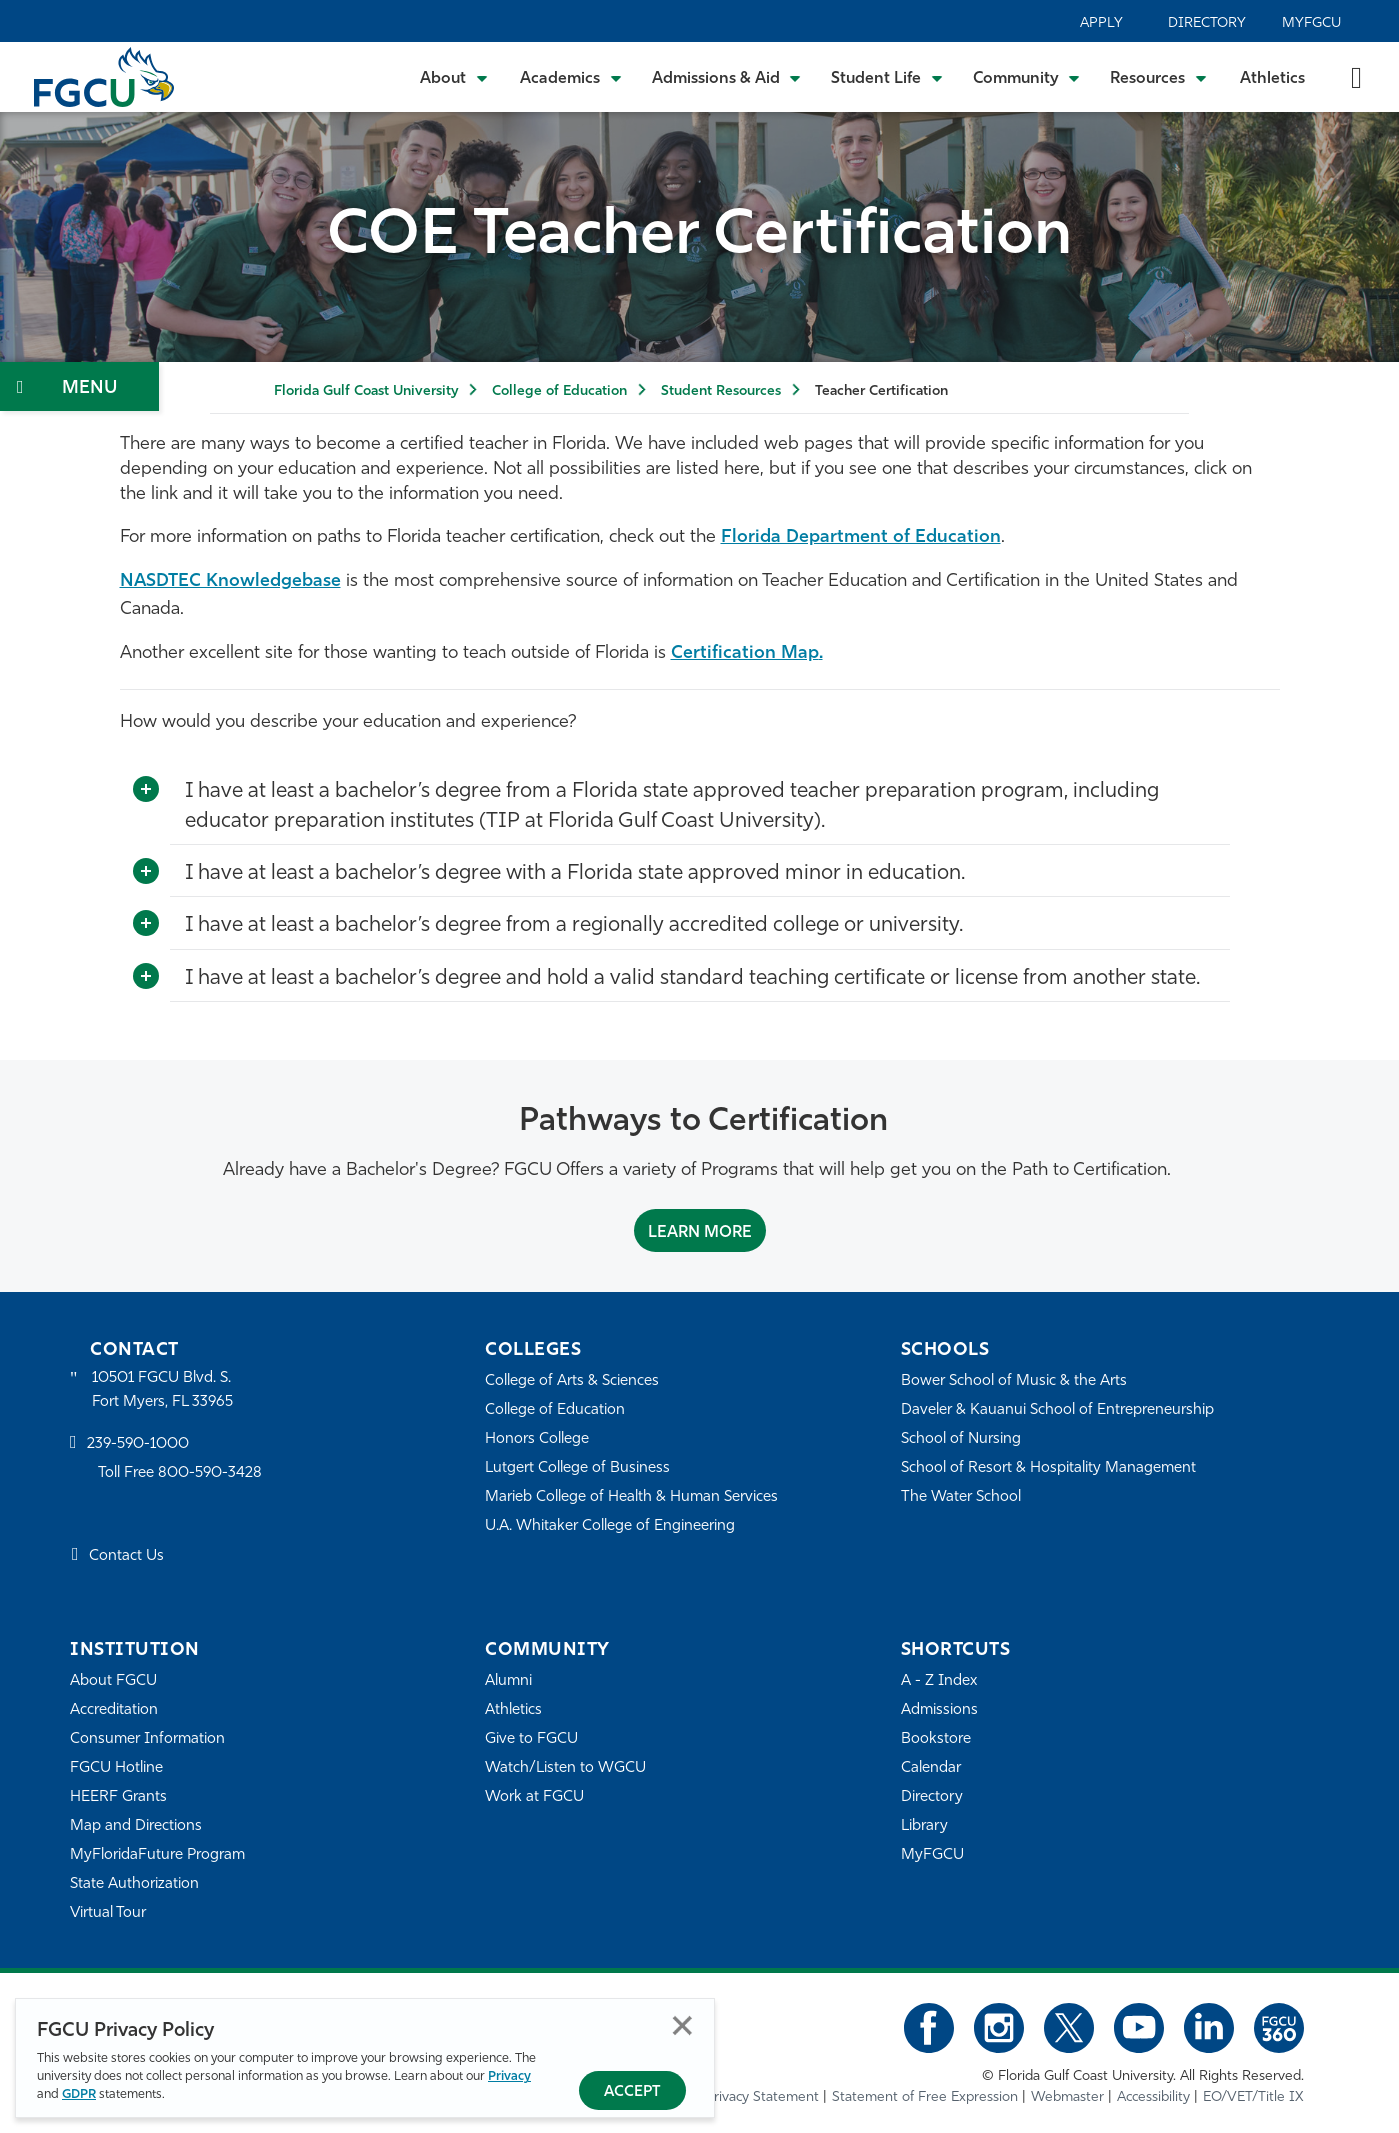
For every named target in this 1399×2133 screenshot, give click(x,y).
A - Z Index (939, 1681)
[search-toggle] (1356, 76)
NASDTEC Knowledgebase (230, 581)
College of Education (559, 391)
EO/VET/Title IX (1253, 2097)
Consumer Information (147, 1739)
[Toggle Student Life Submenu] (887, 77)
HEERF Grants (118, 1797)
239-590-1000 (138, 1444)
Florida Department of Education (861, 537)
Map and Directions (136, 1826)
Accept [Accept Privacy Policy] (632, 2092)
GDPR (79, 2094)
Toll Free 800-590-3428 (180, 1473)
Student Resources (721, 391)
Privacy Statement (762, 2097)
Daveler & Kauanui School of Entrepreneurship (1057, 1410)
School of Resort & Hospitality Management (1048, 1468)
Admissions (939, 1710)
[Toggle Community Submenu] (1027, 77)
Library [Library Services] (924, 1826)
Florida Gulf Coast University (366, 391)
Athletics (1272, 79)
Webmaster (1067, 2097)
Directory (1207, 23)
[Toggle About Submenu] (455, 77)
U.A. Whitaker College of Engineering (610, 1526)
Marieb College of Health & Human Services (631, 1497)
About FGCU (113, 1681)
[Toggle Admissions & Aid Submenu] (727, 77)
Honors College (537, 1439)
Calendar (931, 1768)
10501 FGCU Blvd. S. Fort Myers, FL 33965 (162, 1390)
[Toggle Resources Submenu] (1158, 77)
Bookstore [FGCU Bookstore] (936, 1739)
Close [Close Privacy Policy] (682, 2025)
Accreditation (114, 1710)
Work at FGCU (534, 1797)
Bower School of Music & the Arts (1014, 1381)
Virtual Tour (108, 1913)
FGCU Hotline (116, 1768)
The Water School (961, 1497)
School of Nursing (961, 1439)
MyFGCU (1311, 23)
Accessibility (1153, 2097)
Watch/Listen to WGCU (565, 1768)
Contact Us (126, 1556)
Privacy (509, 2076)
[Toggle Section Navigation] (79, 386)
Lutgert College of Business (577, 1468)
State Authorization (134, 1884)
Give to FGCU (531, 1739)
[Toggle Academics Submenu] (571, 77)
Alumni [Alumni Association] (508, 1681)
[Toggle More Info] (146, 790)
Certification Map (745, 653)
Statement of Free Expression (925, 2097)
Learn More (700, 1233)
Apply (1101, 23)
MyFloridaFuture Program (157, 1855)
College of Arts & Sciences (572, 1381)
